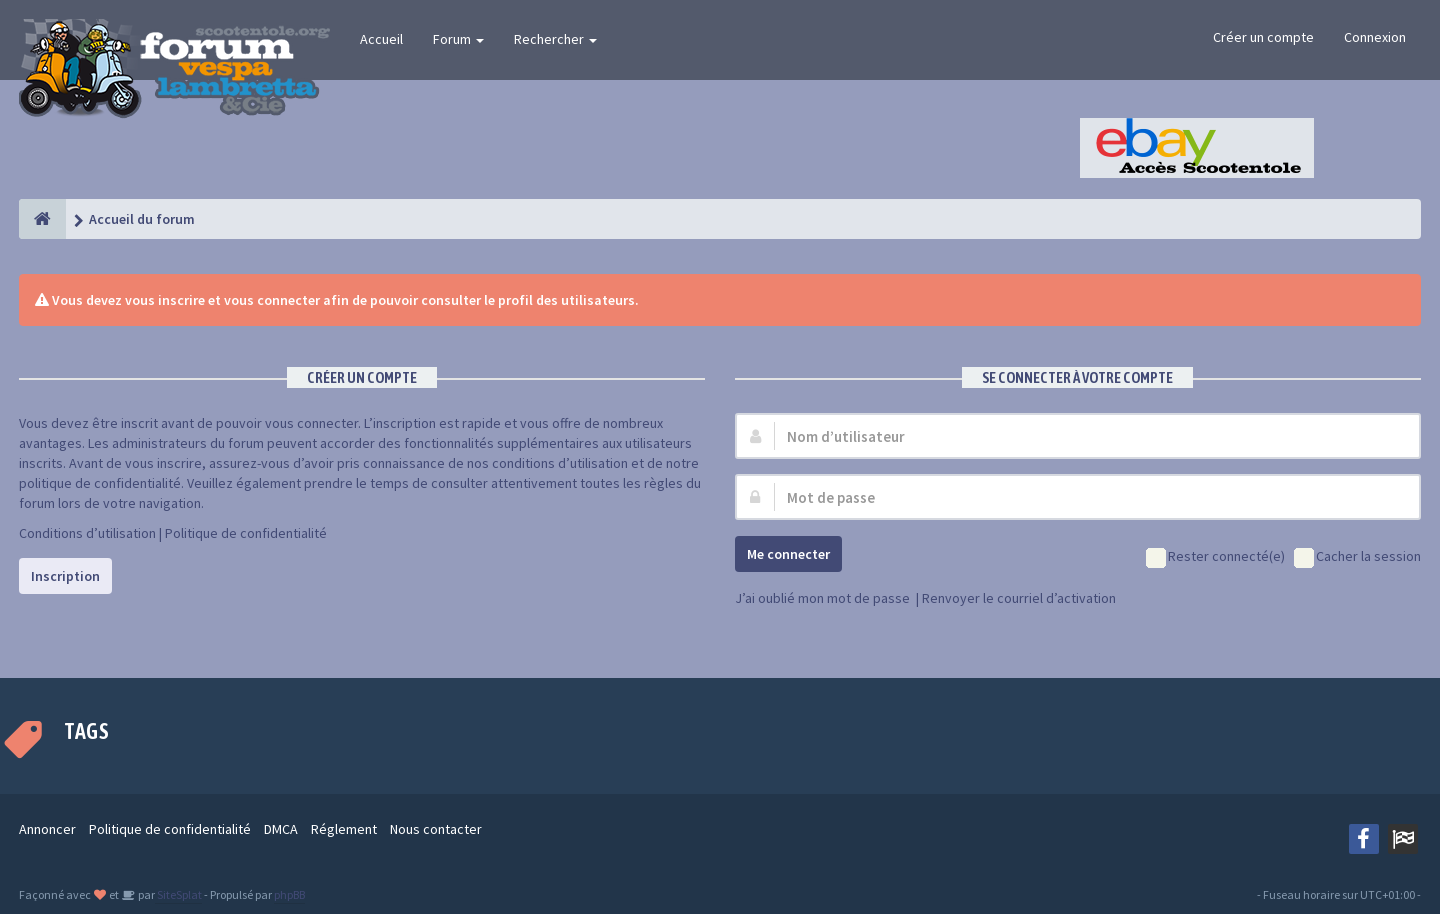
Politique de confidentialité (246, 533)
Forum (458, 39)
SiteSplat (178, 894)
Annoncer (47, 829)
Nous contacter (436, 829)
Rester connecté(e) (1215, 557)
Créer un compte (1263, 37)
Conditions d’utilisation (87, 533)
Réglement (344, 829)
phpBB (289, 894)
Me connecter (788, 554)
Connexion (1375, 37)
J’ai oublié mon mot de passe (822, 598)
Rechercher (555, 39)
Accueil (381, 39)
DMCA (281, 829)
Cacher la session (1357, 557)
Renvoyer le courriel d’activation (1019, 598)
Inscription (65, 576)
